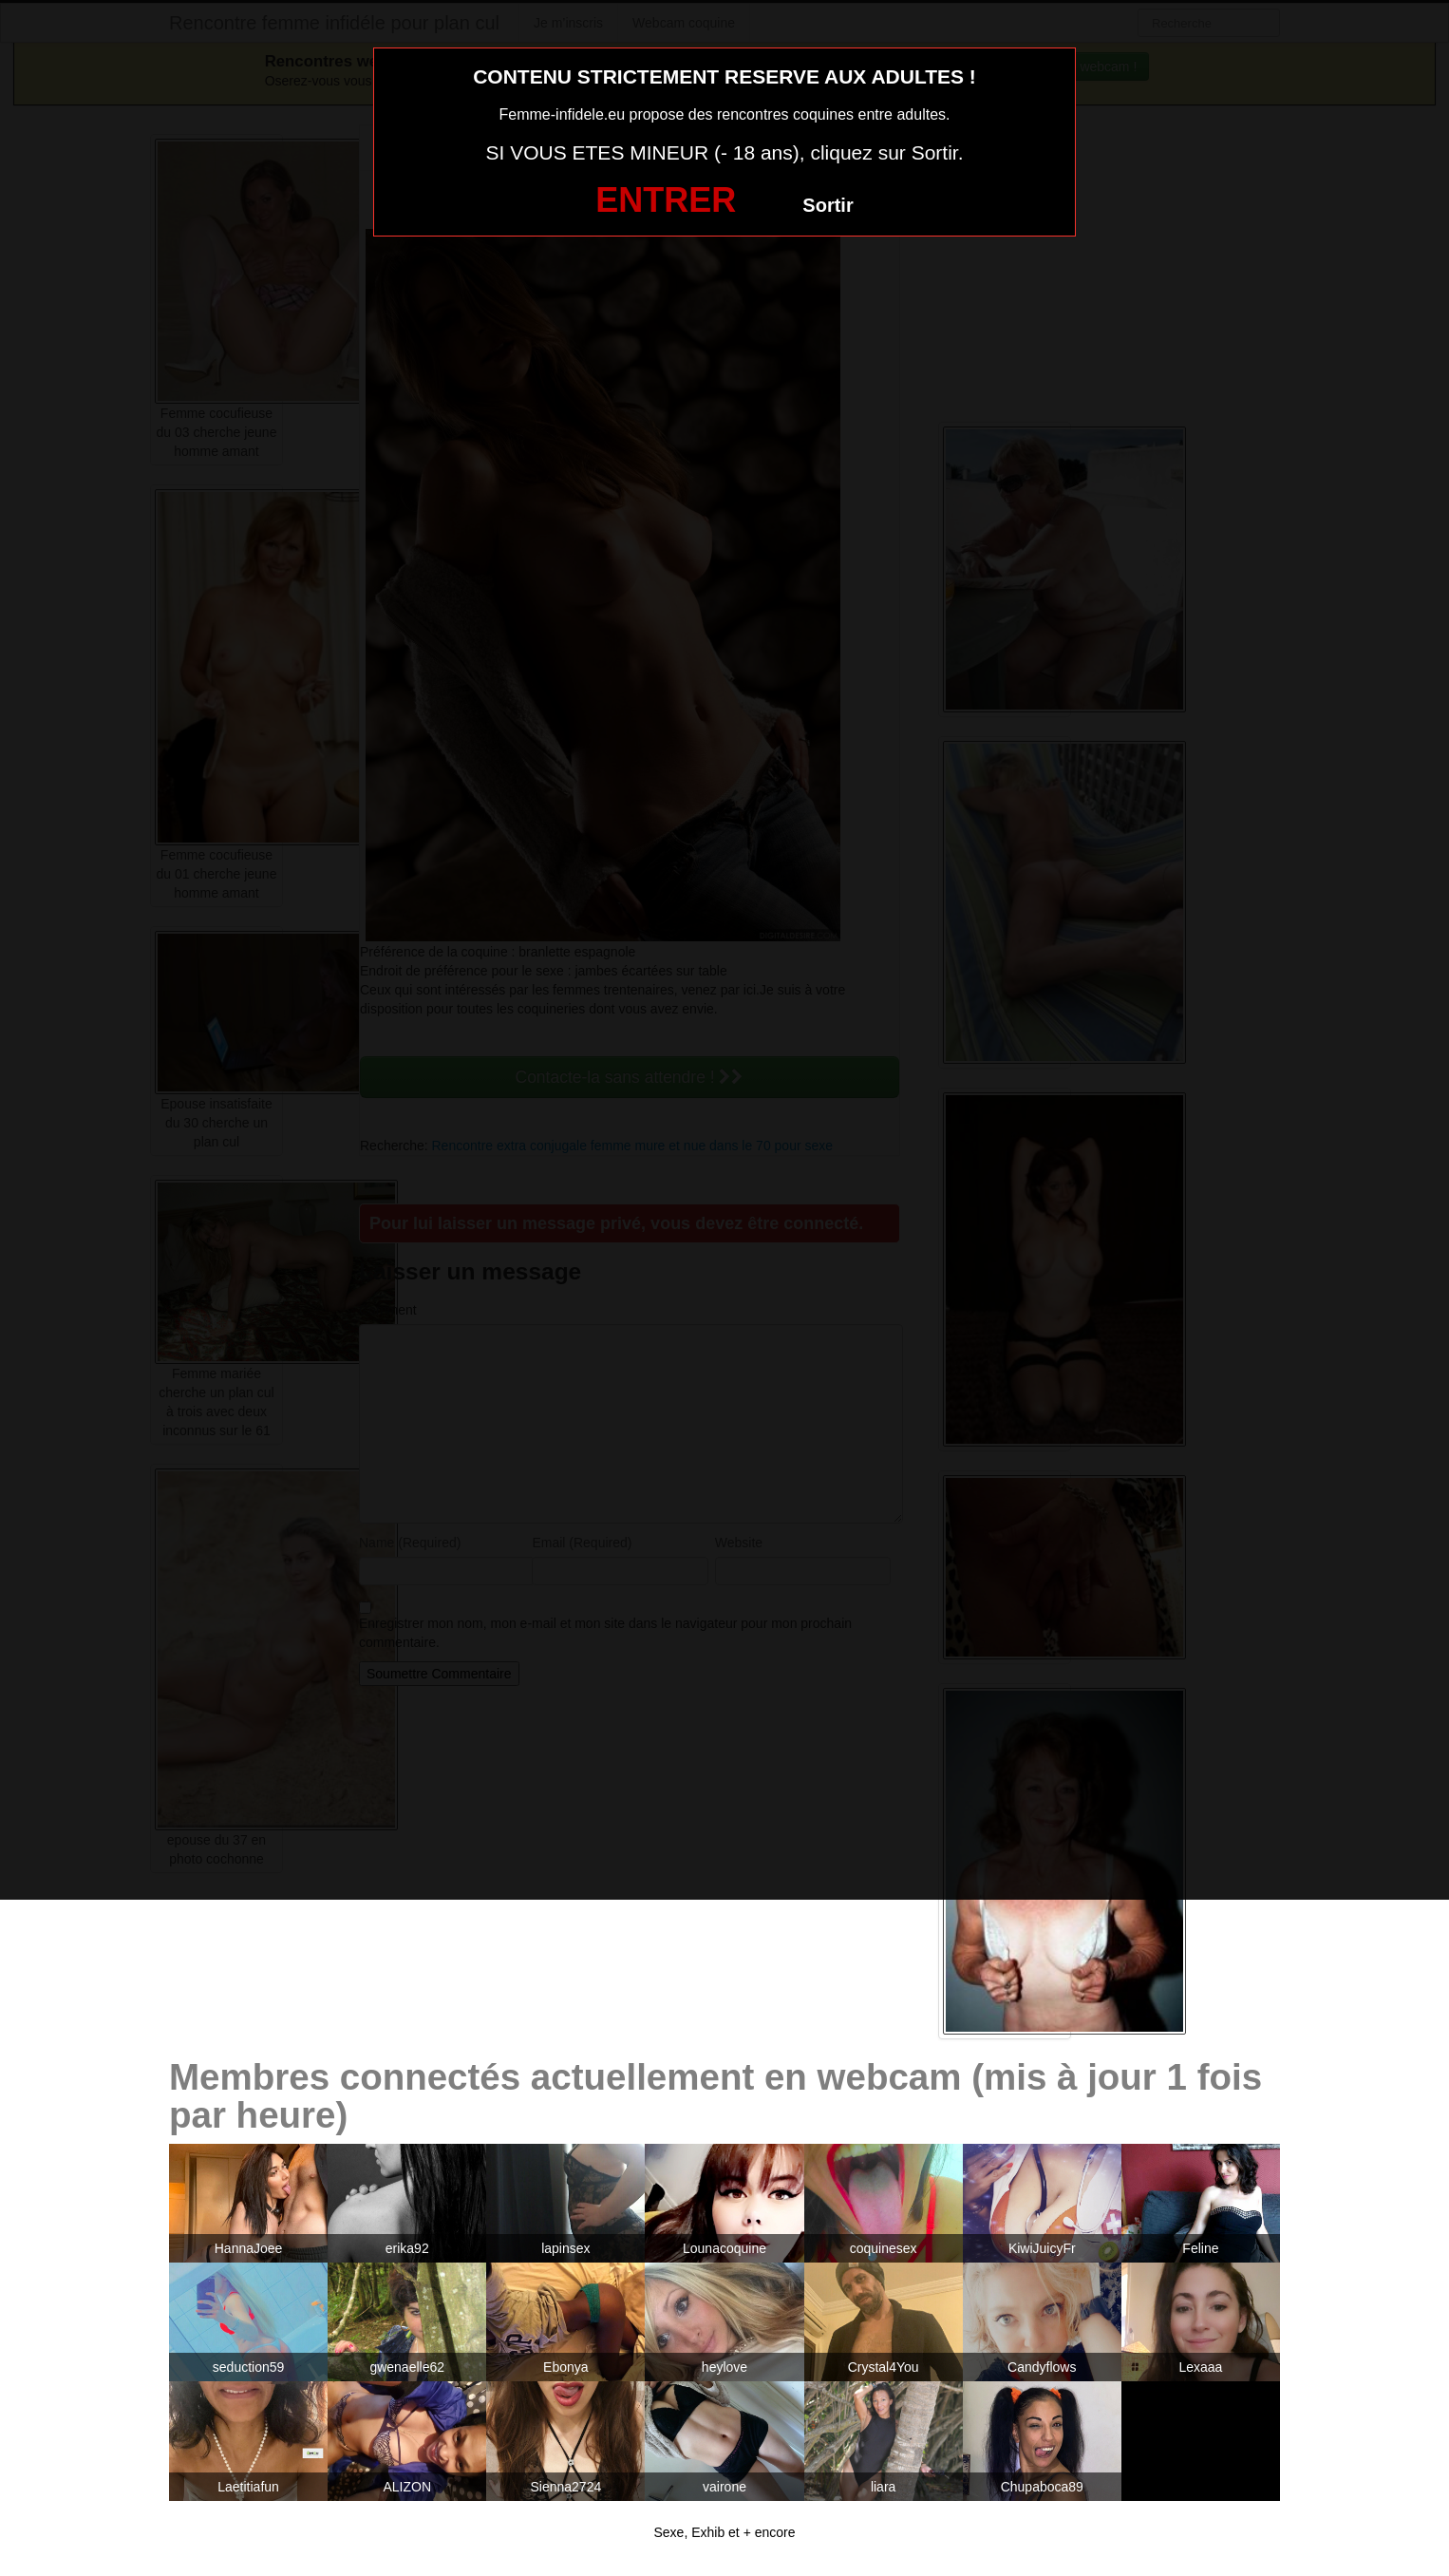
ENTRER (665, 199)
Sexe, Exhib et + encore (724, 2532)
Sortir (827, 205)
